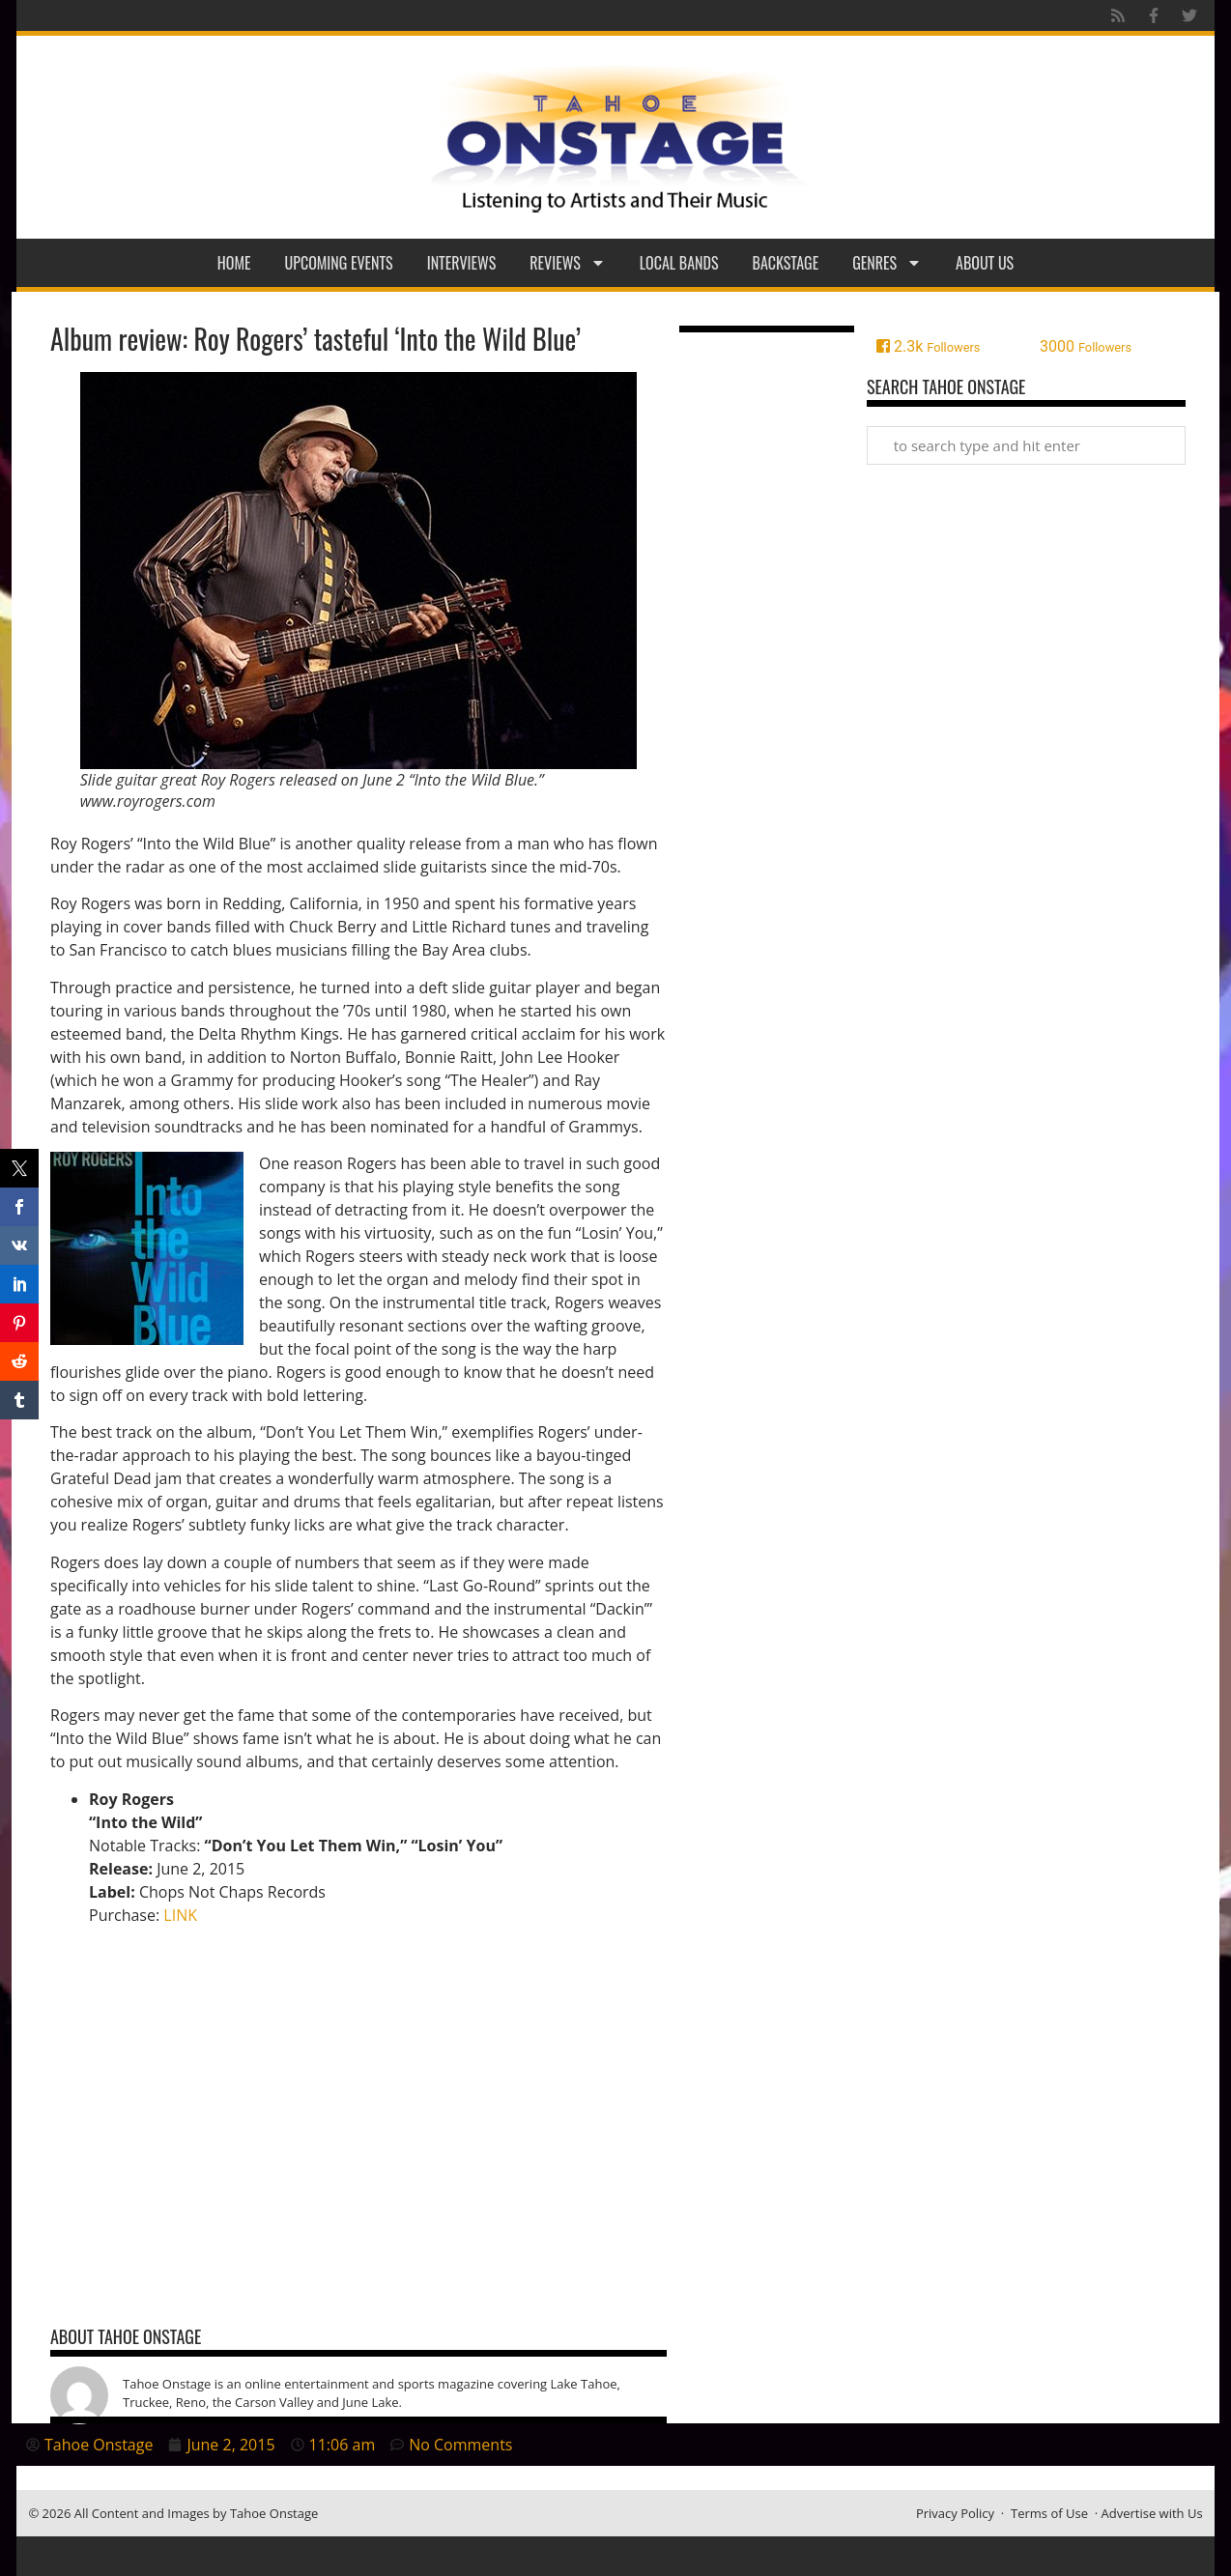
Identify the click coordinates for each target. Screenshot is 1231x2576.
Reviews (568, 262)
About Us (985, 262)
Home (234, 262)
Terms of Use (1049, 2513)
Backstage (786, 262)
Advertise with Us (1152, 2513)
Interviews (462, 262)
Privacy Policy (955, 2513)
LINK (180, 1915)
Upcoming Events (339, 262)
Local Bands (679, 262)
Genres (887, 262)
